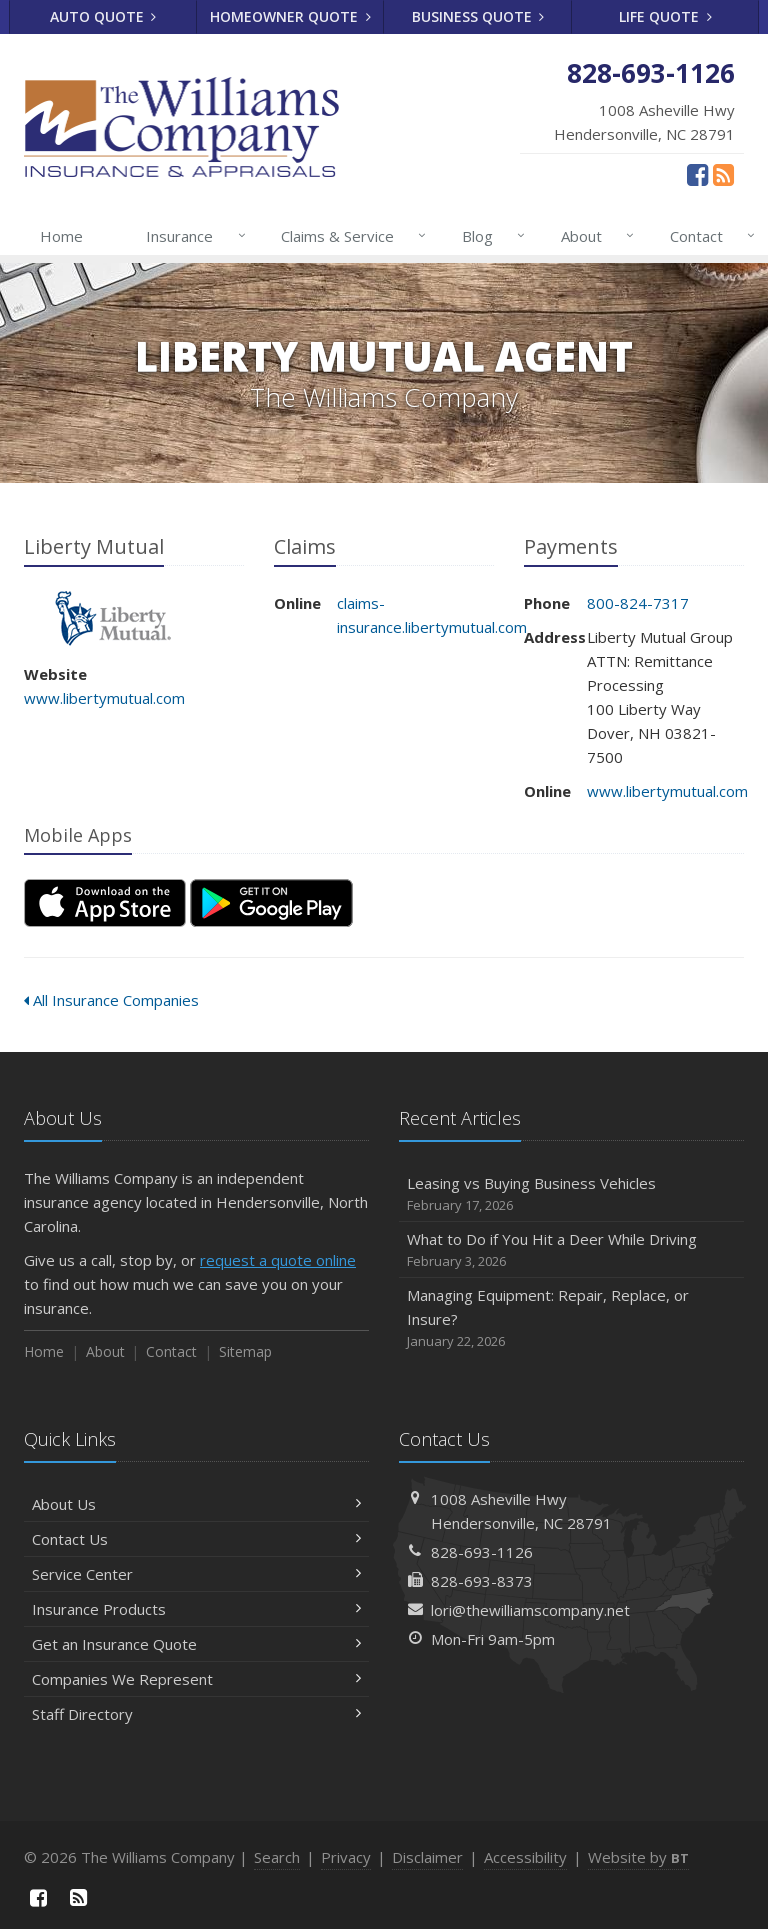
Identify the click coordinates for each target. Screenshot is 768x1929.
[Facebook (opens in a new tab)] (697, 174)
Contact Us (196, 1539)
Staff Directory (196, 1714)
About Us (196, 1504)
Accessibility (525, 1857)
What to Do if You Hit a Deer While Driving (571, 1250)
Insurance (191, 236)
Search (277, 1857)
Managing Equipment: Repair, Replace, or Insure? (571, 1318)
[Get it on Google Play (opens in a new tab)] (271, 903)
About (593, 236)
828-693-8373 (482, 1581)
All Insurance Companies (111, 1000)
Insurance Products (196, 1609)
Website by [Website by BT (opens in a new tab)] (638, 1857)
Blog (489, 236)
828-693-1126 (482, 1552)
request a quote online (278, 1260)
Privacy (346, 1857)
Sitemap (245, 1351)
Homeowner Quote (290, 16)
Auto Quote (103, 16)
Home (61, 236)
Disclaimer (427, 1857)
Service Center (196, 1574)
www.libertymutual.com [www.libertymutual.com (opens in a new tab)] (104, 698)
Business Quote (478, 16)
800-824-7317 (638, 603)
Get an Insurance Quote (196, 1644)
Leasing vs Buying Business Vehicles (571, 1194)
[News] (723, 174)
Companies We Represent (196, 1679)
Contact (708, 236)
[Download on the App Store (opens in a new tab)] (105, 903)
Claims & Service (349, 236)
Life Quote (665, 16)
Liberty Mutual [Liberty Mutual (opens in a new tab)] (113, 618)
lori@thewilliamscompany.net (530, 1610)
